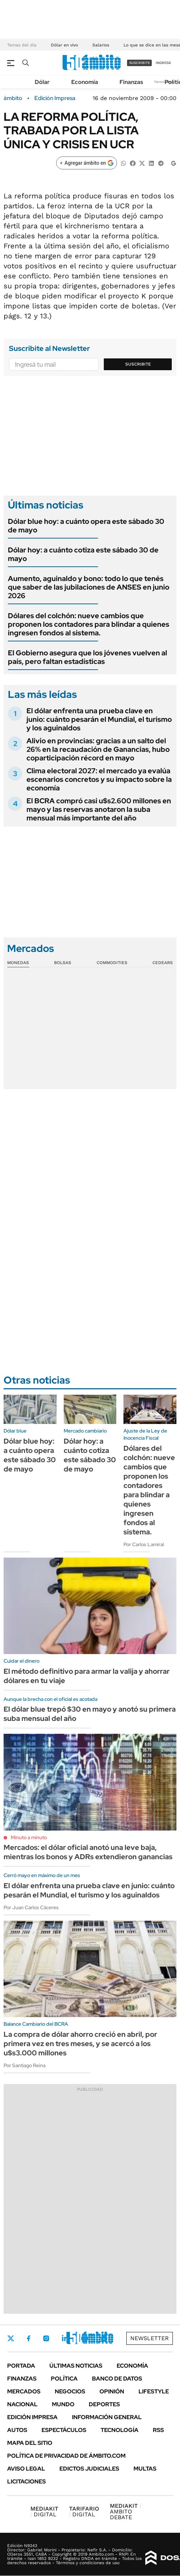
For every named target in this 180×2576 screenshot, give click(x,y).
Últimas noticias (75, 2365)
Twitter (10, 2338)
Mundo (63, 2404)
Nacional (22, 2404)
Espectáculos (64, 2430)
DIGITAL (44, 2511)
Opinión (111, 2391)
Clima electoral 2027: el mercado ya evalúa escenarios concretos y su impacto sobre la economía (99, 779)
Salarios (100, 45)
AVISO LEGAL (26, 2468)
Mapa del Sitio (29, 2443)
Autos (17, 2430)
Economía (84, 82)
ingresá (163, 63)
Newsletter (163, 82)
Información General (107, 2417)
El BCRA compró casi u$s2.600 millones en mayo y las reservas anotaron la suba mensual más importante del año (98, 809)
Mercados (23, 2391)
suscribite (139, 63)
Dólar (42, 82)
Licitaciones (26, 2481)
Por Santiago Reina (24, 2065)
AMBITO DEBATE (125, 2511)
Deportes (104, 2404)
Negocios (70, 2391)
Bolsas (62, 962)
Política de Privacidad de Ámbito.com (66, 2456)
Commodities (112, 962)
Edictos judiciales (89, 2468)
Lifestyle (153, 2391)
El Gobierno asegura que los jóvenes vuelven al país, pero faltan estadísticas (87, 657)
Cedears (162, 962)
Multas (144, 2468)
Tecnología (119, 2430)
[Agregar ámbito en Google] (86, 163)
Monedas (18, 962)
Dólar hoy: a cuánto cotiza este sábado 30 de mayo (83, 554)
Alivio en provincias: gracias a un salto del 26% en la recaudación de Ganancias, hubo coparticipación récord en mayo (98, 749)
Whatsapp (104, 2338)
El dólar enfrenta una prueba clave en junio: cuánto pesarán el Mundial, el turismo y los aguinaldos (99, 719)
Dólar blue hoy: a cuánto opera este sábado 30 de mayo (86, 526)
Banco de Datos (117, 2378)
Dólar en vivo (64, 45)
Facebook (28, 2338)
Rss (158, 2430)
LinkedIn (65, 2338)
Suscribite (138, 364)
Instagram (46, 2338)
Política (64, 2378)
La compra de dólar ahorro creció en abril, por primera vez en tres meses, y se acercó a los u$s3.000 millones (80, 2044)
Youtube (84, 2338)
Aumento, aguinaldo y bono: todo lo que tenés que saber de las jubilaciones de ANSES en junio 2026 (88, 587)
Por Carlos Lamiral (143, 1544)
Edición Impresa (32, 2417)
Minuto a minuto (29, 1837)
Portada (21, 2365)
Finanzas (131, 82)
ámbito (13, 98)
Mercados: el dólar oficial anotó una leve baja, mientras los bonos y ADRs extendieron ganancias (88, 1852)
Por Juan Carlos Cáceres (31, 1907)
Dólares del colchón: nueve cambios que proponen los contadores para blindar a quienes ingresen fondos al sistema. (88, 624)
